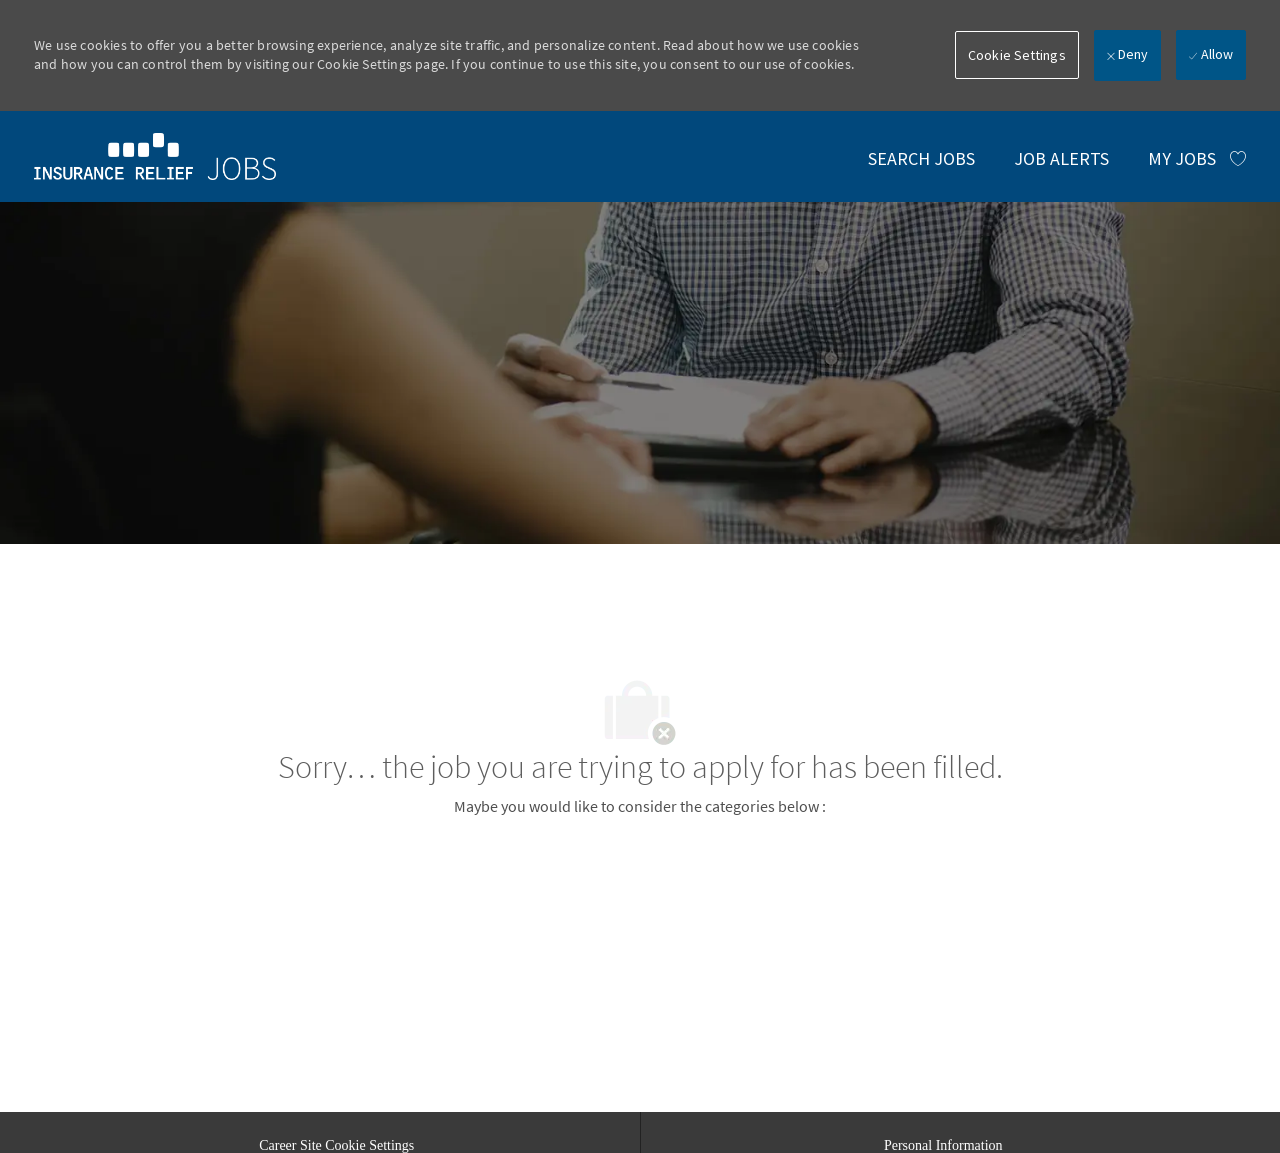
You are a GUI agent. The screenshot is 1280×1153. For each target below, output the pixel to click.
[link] (155, 156)
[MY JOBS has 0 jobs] (1197, 159)
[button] (1017, 55)
